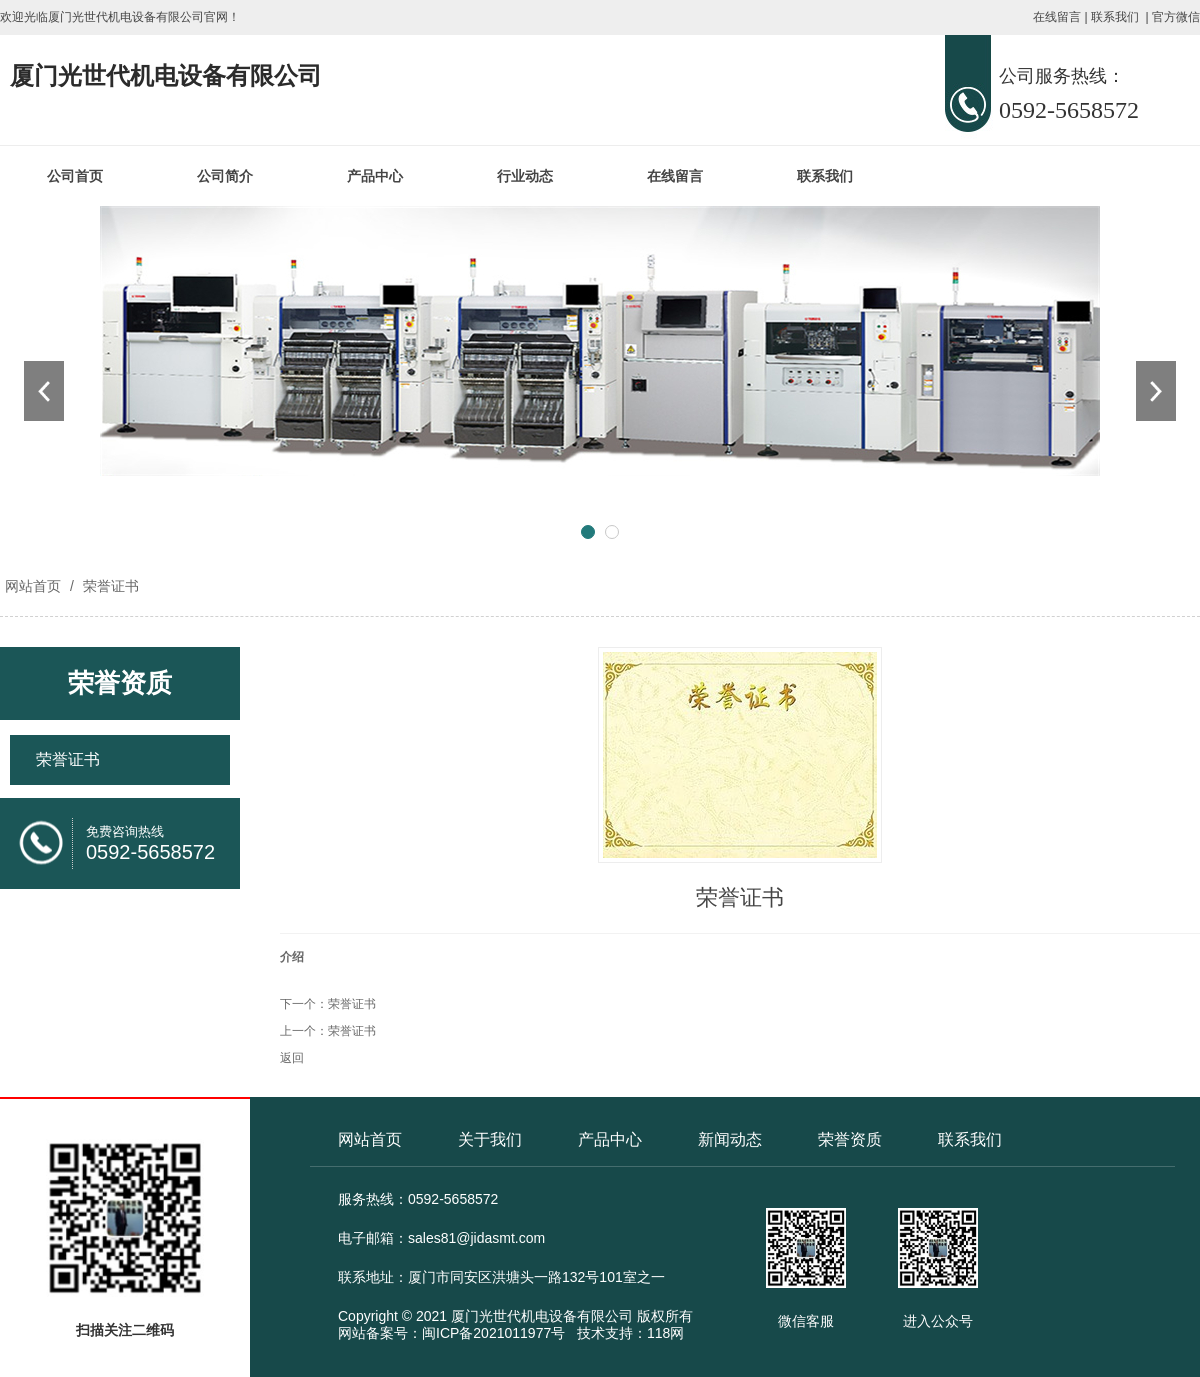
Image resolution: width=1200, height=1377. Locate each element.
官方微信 (1176, 17)
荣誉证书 (109, 586)
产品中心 (375, 176)
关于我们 (490, 1139)
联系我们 (1115, 17)
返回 (292, 1058)
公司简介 (225, 176)
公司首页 (75, 176)
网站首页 (33, 586)
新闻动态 (730, 1139)
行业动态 (525, 176)
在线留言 (1057, 17)
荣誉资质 (850, 1139)
